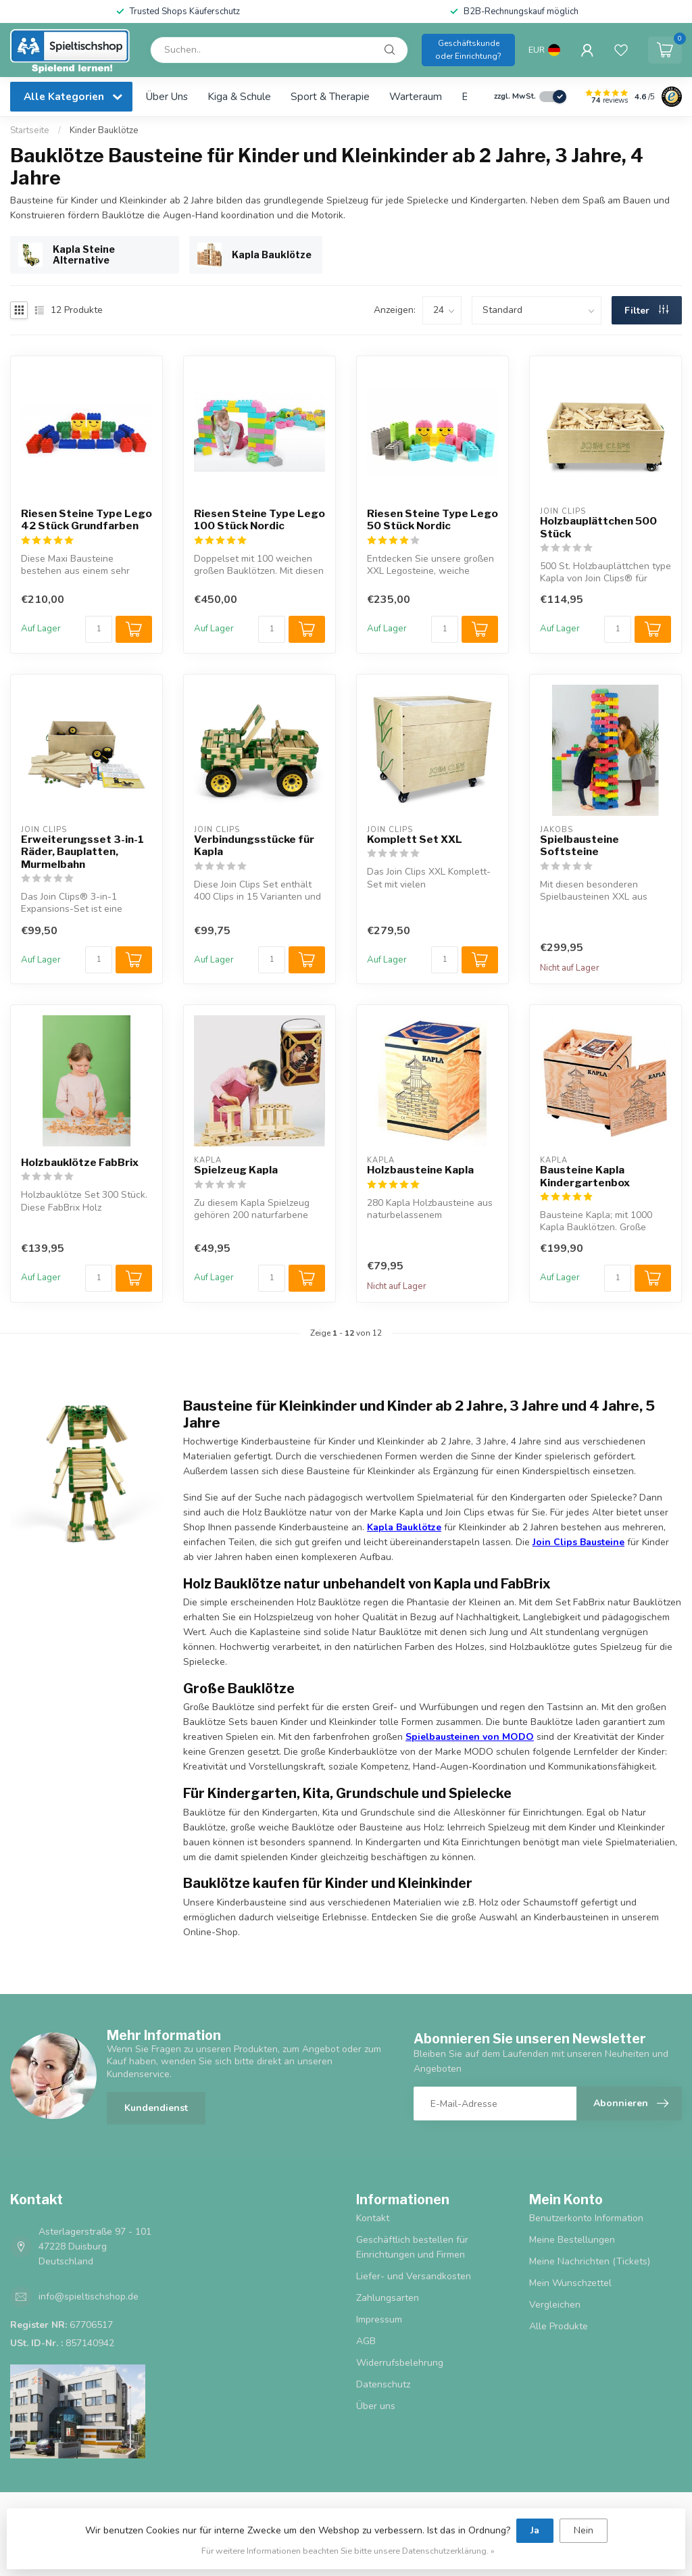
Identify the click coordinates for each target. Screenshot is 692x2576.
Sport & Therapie (330, 96)
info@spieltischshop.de (89, 2296)
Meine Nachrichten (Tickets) (589, 2261)
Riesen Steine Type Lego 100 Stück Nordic (259, 520)
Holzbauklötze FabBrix (80, 1163)
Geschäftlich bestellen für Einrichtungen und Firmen (412, 2247)
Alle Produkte (558, 2326)
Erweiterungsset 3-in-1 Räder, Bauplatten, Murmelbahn (82, 852)
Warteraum (415, 96)
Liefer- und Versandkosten (413, 2276)
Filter (646, 310)
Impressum (379, 2319)
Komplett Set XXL (414, 839)
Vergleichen (554, 2304)
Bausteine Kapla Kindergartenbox (585, 1176)
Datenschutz (383, 2384)
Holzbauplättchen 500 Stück (598, 527)
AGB (366, 2341)
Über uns (167, 96)
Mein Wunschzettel (570, 2283)
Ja (534, 2530)
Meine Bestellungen (572, 2239)
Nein (583, 2530)
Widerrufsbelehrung (399, 2362)
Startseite (29, 130)
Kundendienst (156, 2107)
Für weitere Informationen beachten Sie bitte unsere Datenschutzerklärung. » (348, 2550)
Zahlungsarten (387, 2297)
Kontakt (372, 2218)
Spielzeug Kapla (236, 1170)
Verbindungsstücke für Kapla (254, 845)
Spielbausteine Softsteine (579, 845)
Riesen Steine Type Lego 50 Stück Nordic (432, 520)
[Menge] (98, 629)
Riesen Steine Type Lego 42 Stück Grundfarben (86, 520)
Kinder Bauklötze (104, 130)
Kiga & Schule (239, 96)
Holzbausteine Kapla (420, 1170)
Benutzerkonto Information (586, 2218)
